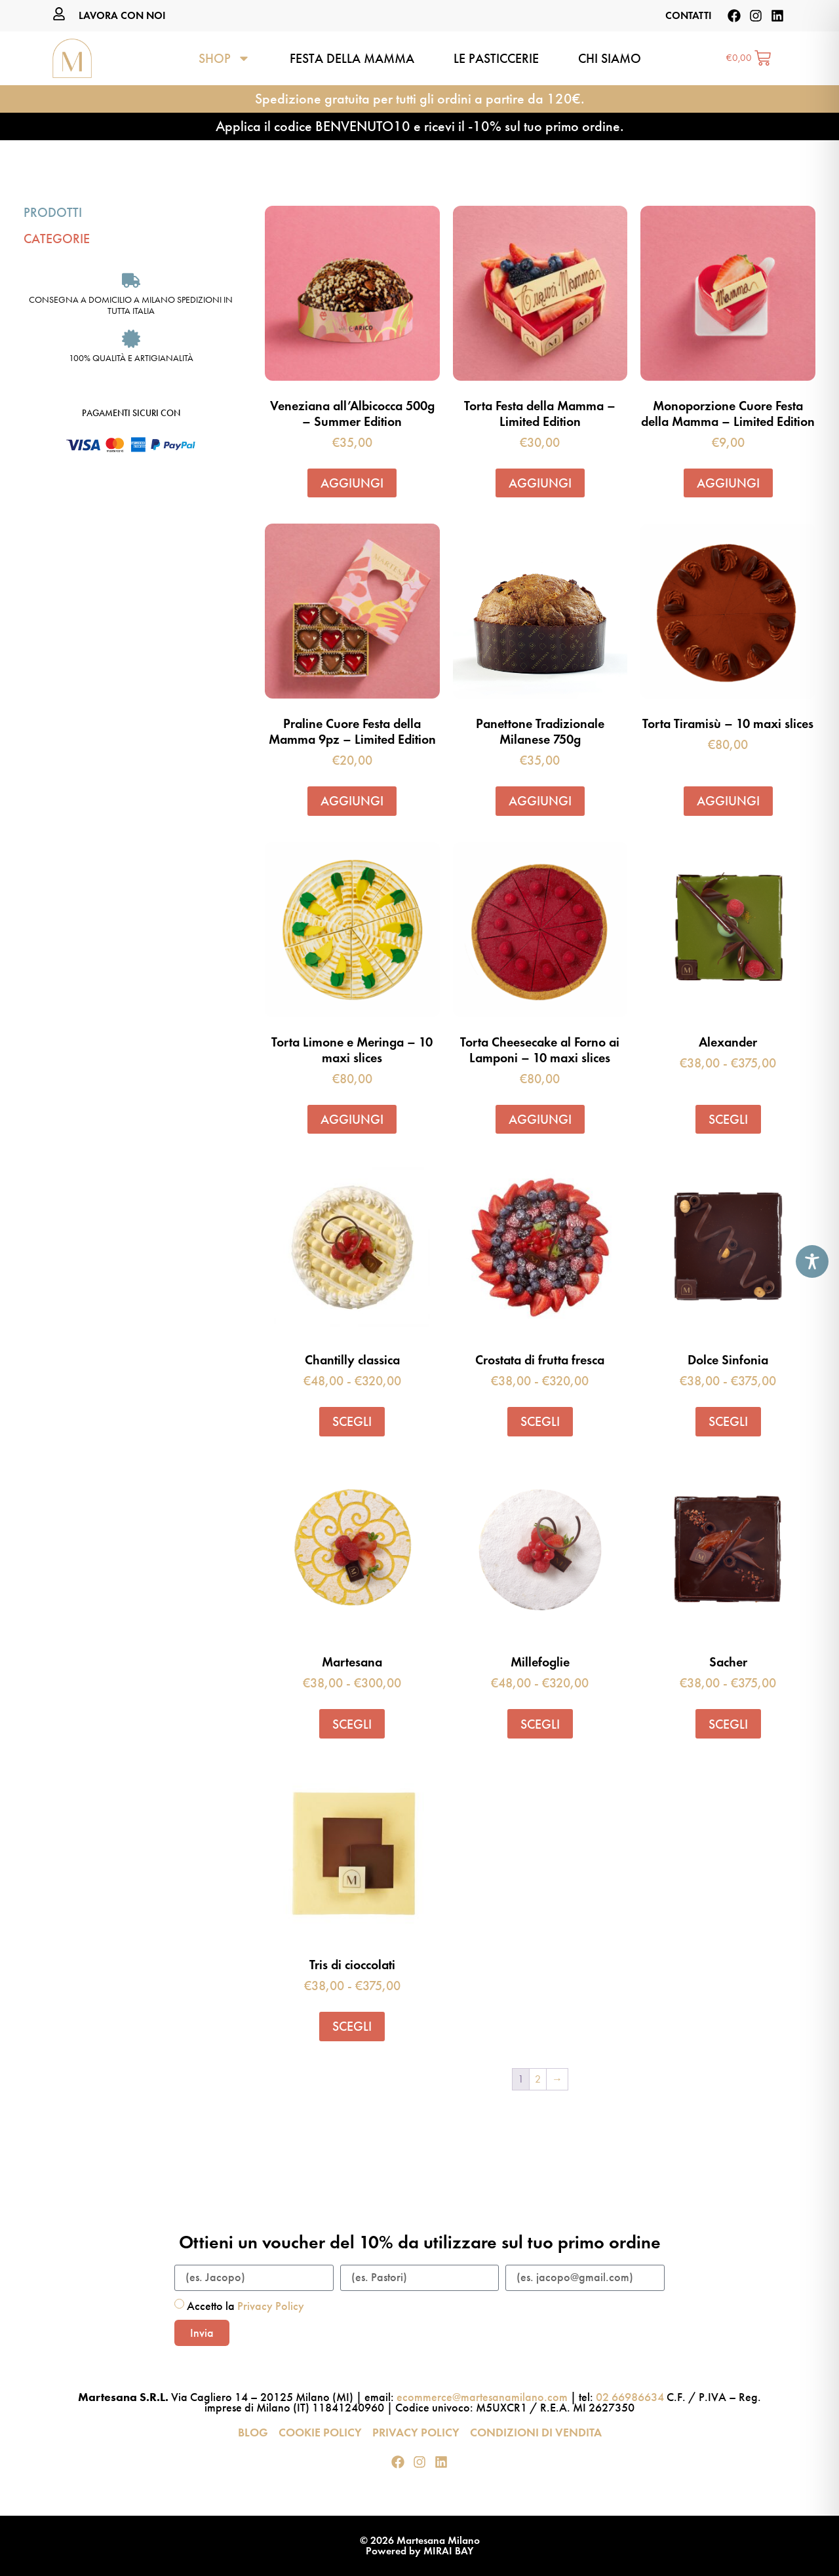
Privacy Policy (270, 2306)
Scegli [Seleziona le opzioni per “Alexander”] (728, 1119)
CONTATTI (688, 15)
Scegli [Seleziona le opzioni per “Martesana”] (352, 1724)
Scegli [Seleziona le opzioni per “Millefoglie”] (540, 1724)
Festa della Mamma (352, 58)
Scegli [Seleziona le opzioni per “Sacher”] (728, 1724)
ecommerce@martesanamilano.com (482, 2397)
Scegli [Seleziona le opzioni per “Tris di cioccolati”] (352, 2026)
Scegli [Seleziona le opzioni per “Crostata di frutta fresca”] (540, 1421)
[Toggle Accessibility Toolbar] (812, 1261)
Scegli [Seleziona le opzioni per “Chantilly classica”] (352, 1421)
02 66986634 (630, 2397)
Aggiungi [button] (352, 483)
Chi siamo (609, 58)
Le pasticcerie (496, 58)
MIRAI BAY (448, 2551)
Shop (224, 58)
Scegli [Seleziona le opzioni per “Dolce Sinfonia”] (728, 1421)
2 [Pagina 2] (538, 2079)
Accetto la (245, 2306)
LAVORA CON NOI (122, 15)
